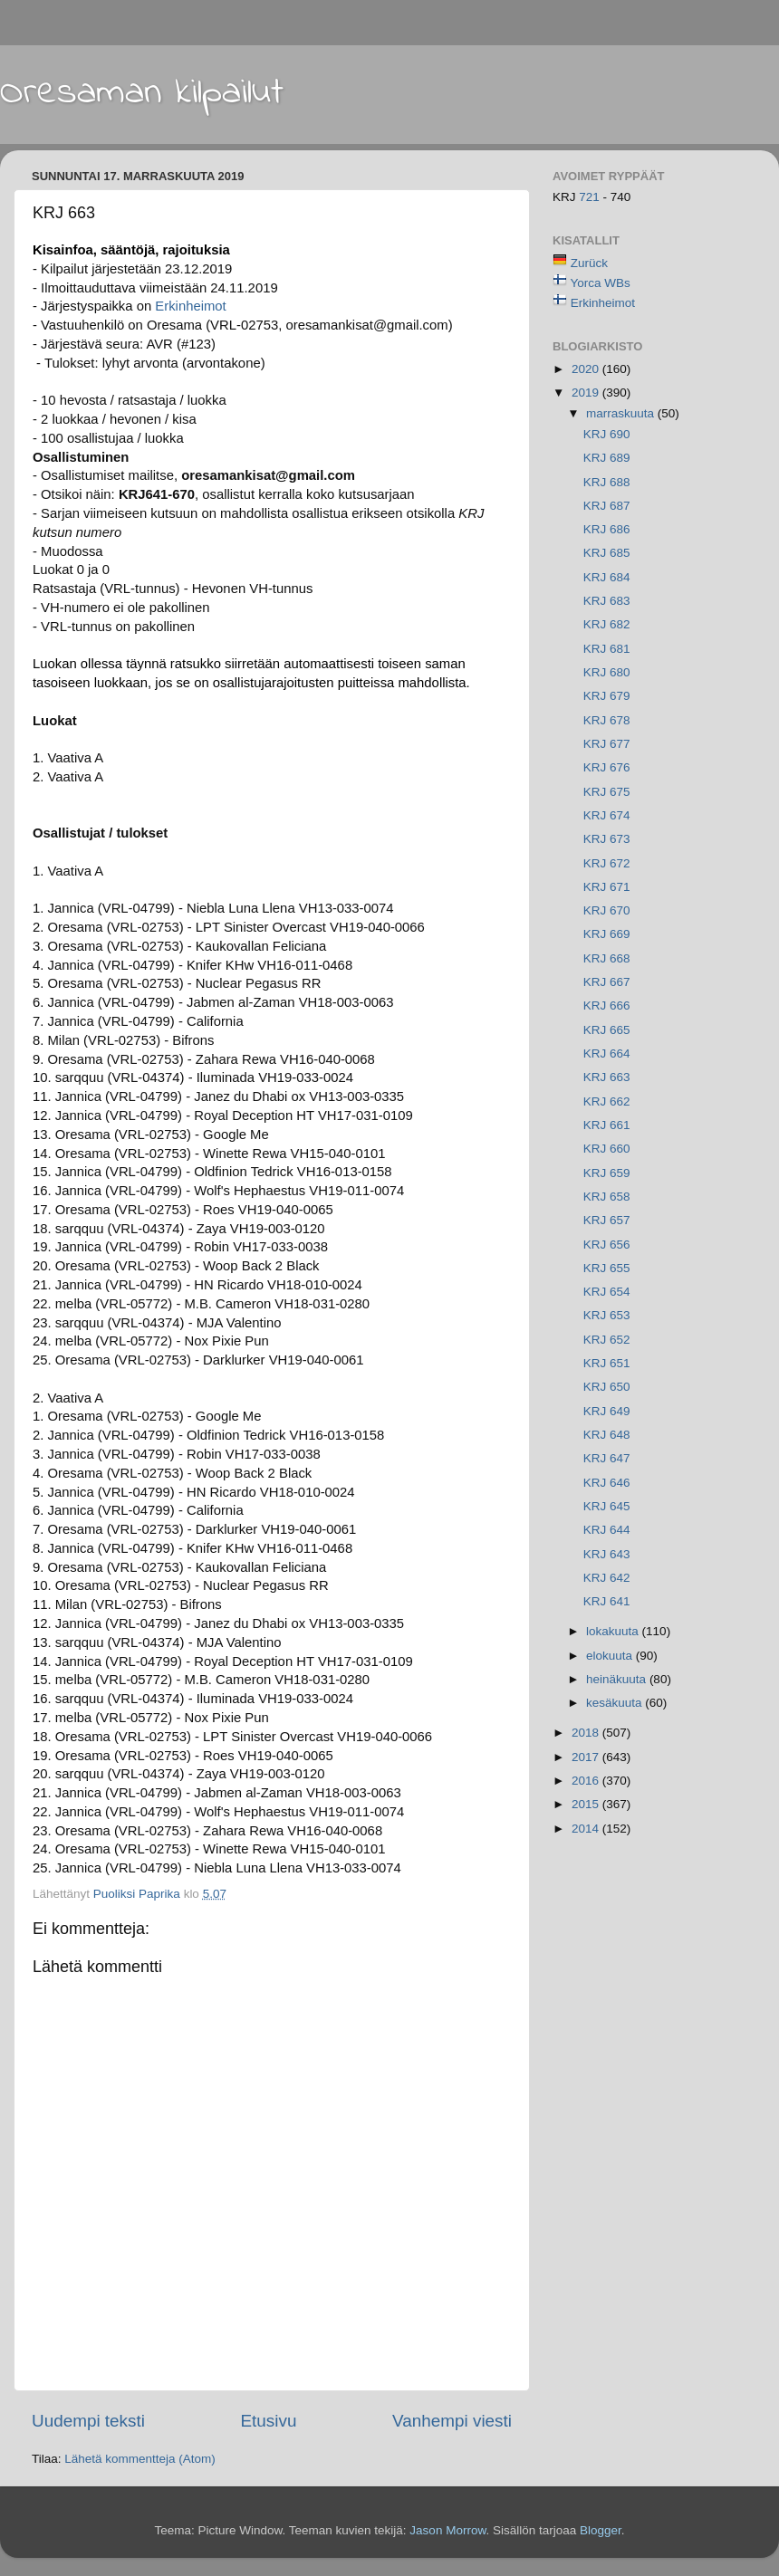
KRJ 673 (606, 839)
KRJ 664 (606, 1053)
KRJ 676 (606, 767)
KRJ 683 (606, 601)
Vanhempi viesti (452, 2420)
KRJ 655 (606, 1268)
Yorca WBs (600, 283)
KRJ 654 (606, 1291)
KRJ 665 (606, 1030)
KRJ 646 (606, 1482)
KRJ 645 (606, 1506)
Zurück (589, 263)
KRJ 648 (606, 1434)
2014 (587, 1828)
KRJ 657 (606, 1220)
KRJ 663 (606, 1077)
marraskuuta (622, 413)
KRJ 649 (606, 1411)
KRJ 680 (606, 672)
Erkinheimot (190, 306)
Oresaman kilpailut (142, 93)
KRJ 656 (606, 1244)
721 (590, 197)
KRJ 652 (606, 1339)
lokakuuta (614, 1631)
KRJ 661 (606, 1125)
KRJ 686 (606, 529)
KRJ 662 (606, 1101)
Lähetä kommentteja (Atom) (140, 2459)
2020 (587, 369)
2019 (587, 392)
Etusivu (269, 2420)
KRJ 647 (606, 1458)
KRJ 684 (606, 577)
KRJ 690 (606, 434)
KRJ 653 (606, 1315)
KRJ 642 (606, 1578)
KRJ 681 (606, 649)
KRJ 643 (606, 1554)
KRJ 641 (606, 1601)
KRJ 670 (606, 910)
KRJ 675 (606, 792)
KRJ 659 (606, 1173)
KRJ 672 (606, 863)
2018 (587, 1732)
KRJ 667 (606, 982)
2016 (587, 1780)
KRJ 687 (606, 505)
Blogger (600, 2530)
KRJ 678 (606, 720)
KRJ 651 (606, 1363)
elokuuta (611, 1655)
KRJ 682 (606, 624)
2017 (587, 1757)
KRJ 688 (606, 482)
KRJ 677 (606, 744)
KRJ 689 (606, 457)
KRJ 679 (606, 696)
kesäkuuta (615, 1702)
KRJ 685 (606, 553)
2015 (587, 1804)
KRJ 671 (606, 887)
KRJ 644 (606, 1530)
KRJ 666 (606, 1005)
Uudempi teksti (88, 2420)
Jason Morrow (447, 2530)
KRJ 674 (606, 815)
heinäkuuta (617, 1679)
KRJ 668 (606, 958)
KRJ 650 (606, 1386)
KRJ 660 (606, 1148)
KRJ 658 (606, 1196)
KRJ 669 (606, 934)
